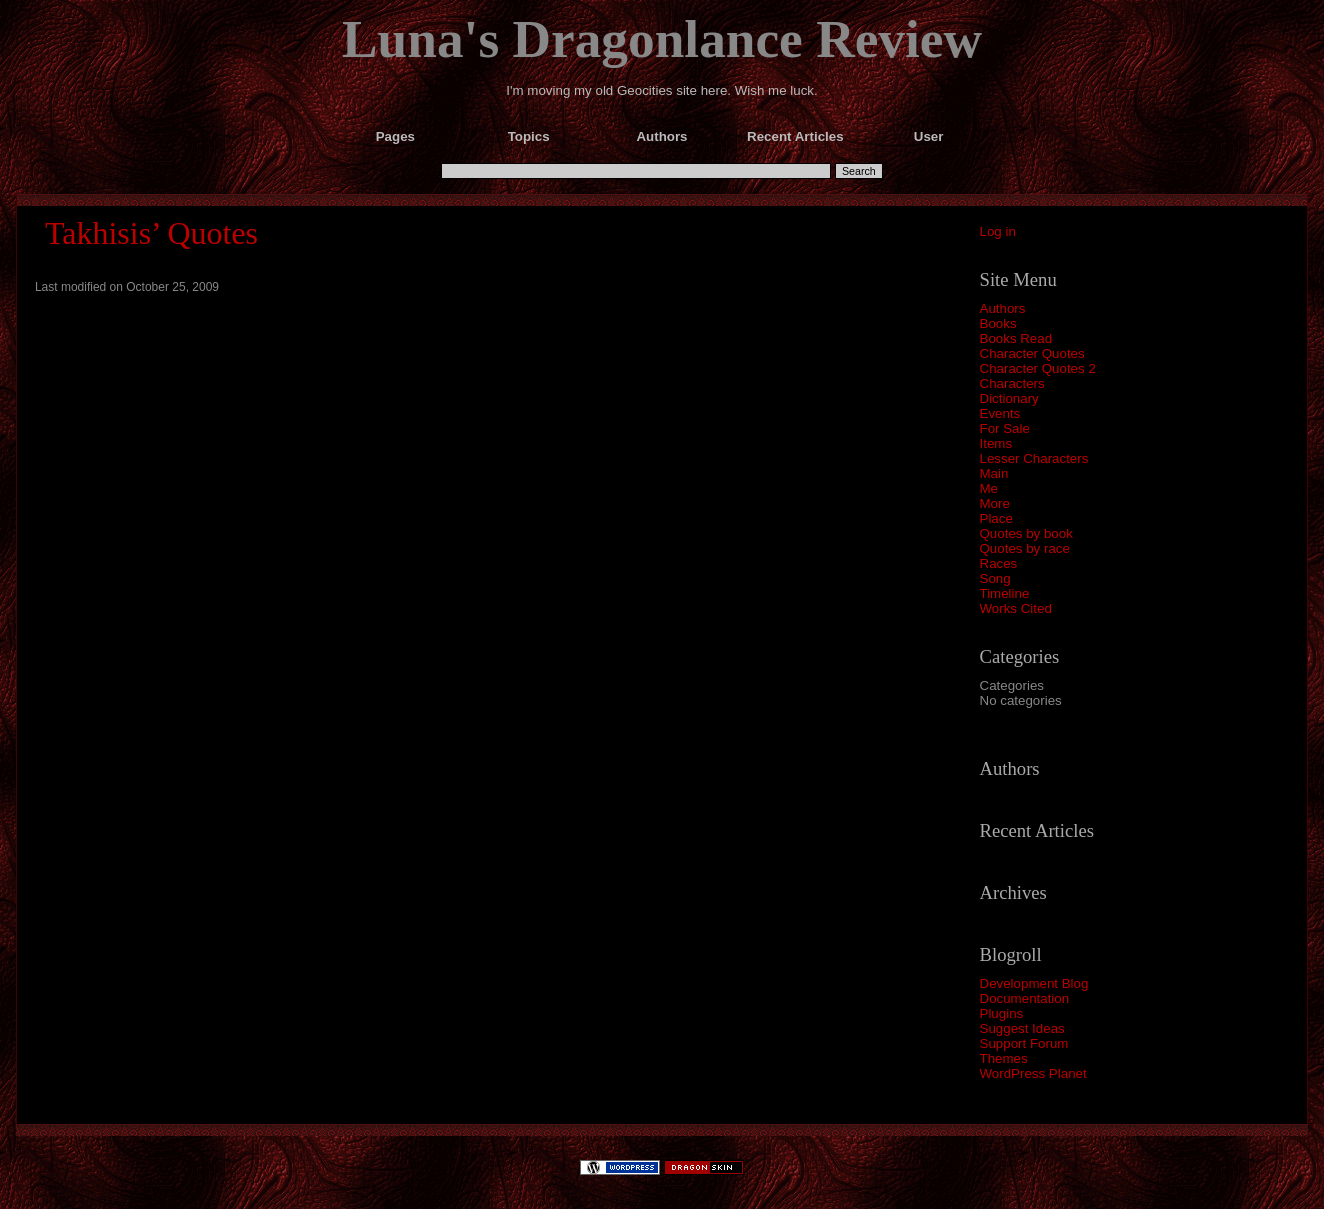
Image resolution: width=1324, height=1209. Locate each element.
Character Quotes (1032, 353)
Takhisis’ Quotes (151, 233)
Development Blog (1034, 983)
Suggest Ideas (1022, 1028)
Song (995, 578)
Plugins (1002, 1013)
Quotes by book (1026, 533)
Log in (998, 231)
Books (998, 323)
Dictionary (1009, 398)
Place (996, 518)
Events (1000, 413)
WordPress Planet (1033, 1073)
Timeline (1005, 593)
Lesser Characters (1034, 458)
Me (989, 488)
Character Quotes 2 (1038, 368)
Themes (1004, 1058)
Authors (1003, 308)
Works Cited (1016, 608)
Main (994, 473)
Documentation (1025, 998)
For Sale (1005, 428)
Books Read (1016, 338)
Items (996, 443)
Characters (1012, 383)
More (995, 503)
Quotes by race (1025, 548)
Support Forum (1024, 1043)
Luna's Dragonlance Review (662, 39)
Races (999, 563)
